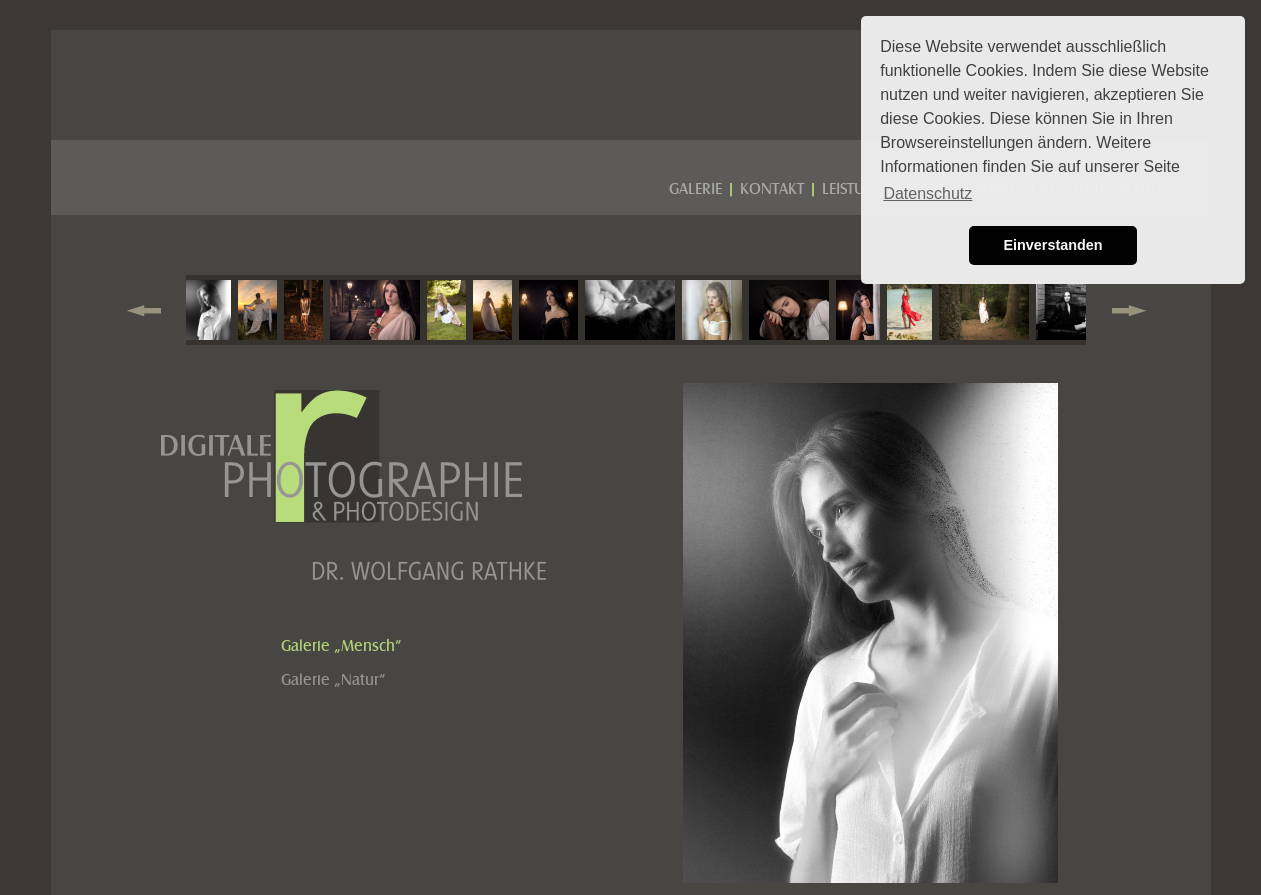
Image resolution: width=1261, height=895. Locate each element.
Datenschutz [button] (927, 193)
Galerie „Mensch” (341, 646)
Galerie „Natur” (333, 680)
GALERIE (695, 189)
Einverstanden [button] (1052, 245)
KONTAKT (772, 189)
